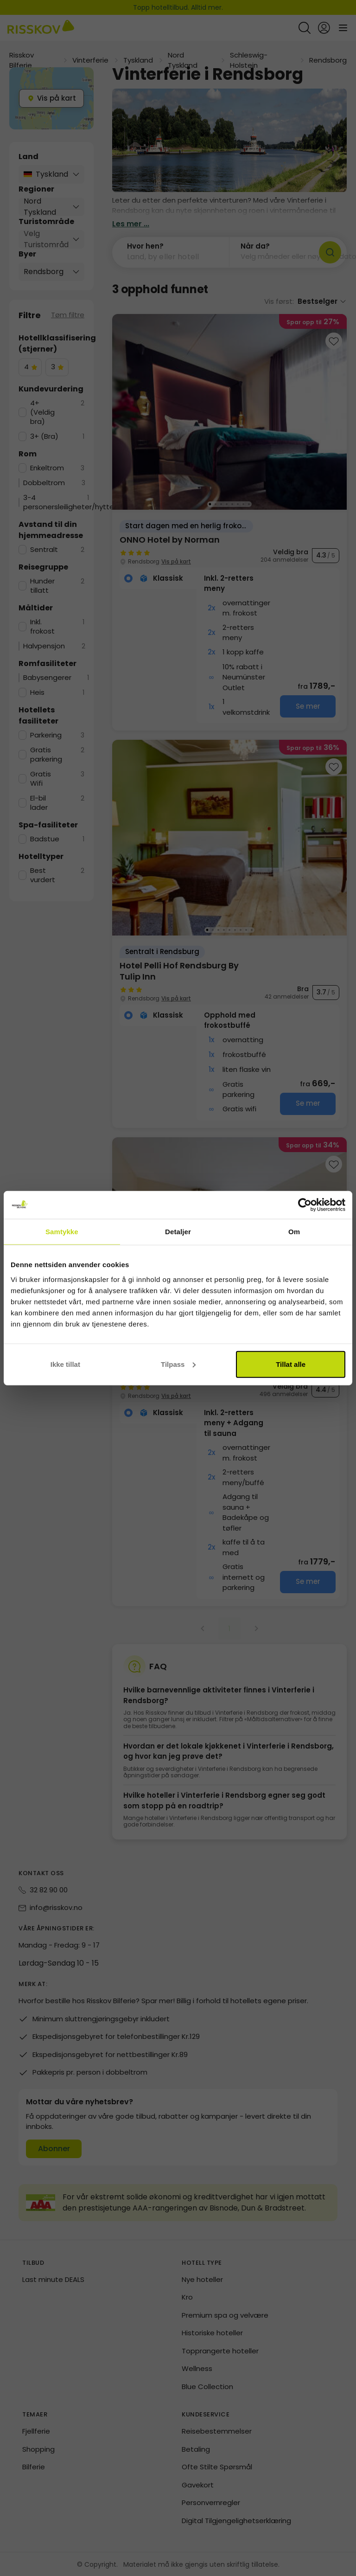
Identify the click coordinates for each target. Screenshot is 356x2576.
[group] (229, 522)
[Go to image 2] (215, 504)
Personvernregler (211, 2502)
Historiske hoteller (212, 2333)
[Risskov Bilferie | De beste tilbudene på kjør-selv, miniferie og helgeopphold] (40, 28)
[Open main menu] (343, 27)
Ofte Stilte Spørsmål (217, 2467)
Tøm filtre (67, 315)
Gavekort (198, 2485)
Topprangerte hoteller (220, 2351)
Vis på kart (176, 561)
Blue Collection (207, 2386)
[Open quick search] (305, 28)
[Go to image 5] (232, 504)
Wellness (197, 2368)
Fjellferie (36, 2431)
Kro (187, 2297)
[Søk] (330, 252)
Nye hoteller (202, 2279)
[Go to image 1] (210, 504)
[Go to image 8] (249, 504)
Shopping (38, 2449)
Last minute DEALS (53, 2279)
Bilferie (33, 2467)
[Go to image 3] (221, 504)
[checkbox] (30, 367)
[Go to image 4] (226, 504)
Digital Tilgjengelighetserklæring (236, 2520)
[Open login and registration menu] (324, 28)
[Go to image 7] (243, 504)
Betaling (196, 2449)
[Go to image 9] (251, 930)
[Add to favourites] (333, 341)
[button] (170, 252)
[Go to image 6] (238, 504)
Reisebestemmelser (217, 2431)
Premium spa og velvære (225, 2315)
